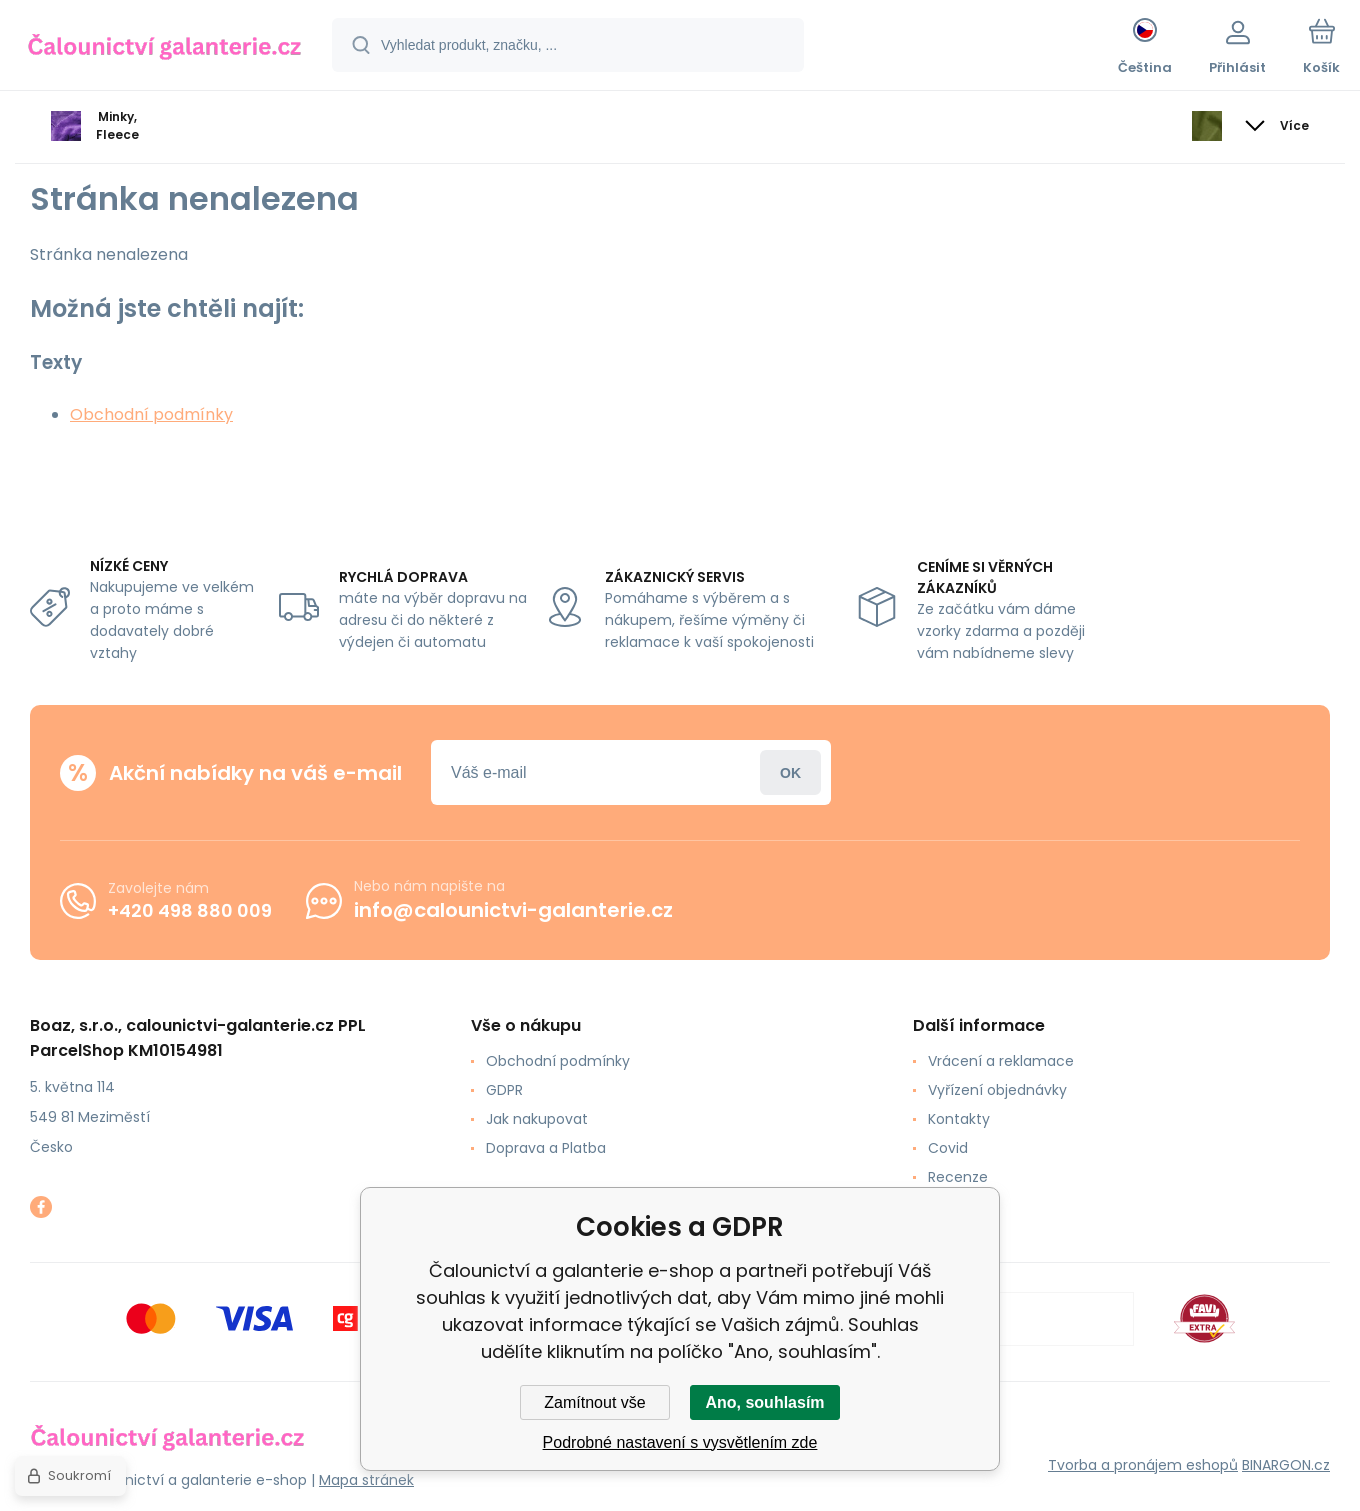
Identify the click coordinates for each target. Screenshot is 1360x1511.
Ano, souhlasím (764, 1402)
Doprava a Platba (546, 1148)
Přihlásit (790, 772)
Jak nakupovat (537, 1119)
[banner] (164, 48)
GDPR (504, 1090)
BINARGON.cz (1286, 1465)
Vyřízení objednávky (997, 1090)
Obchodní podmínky (151, 414)
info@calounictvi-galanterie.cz (513, 910)
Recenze (958, 1177)
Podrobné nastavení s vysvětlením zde (680, 1442)
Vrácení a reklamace (1001, 1061)
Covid (948, 1148)
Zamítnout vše (594, 1402)
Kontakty (959, 1119)
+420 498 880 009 (190, 910)
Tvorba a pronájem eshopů (1143, 1465)
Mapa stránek (366, 1480)
